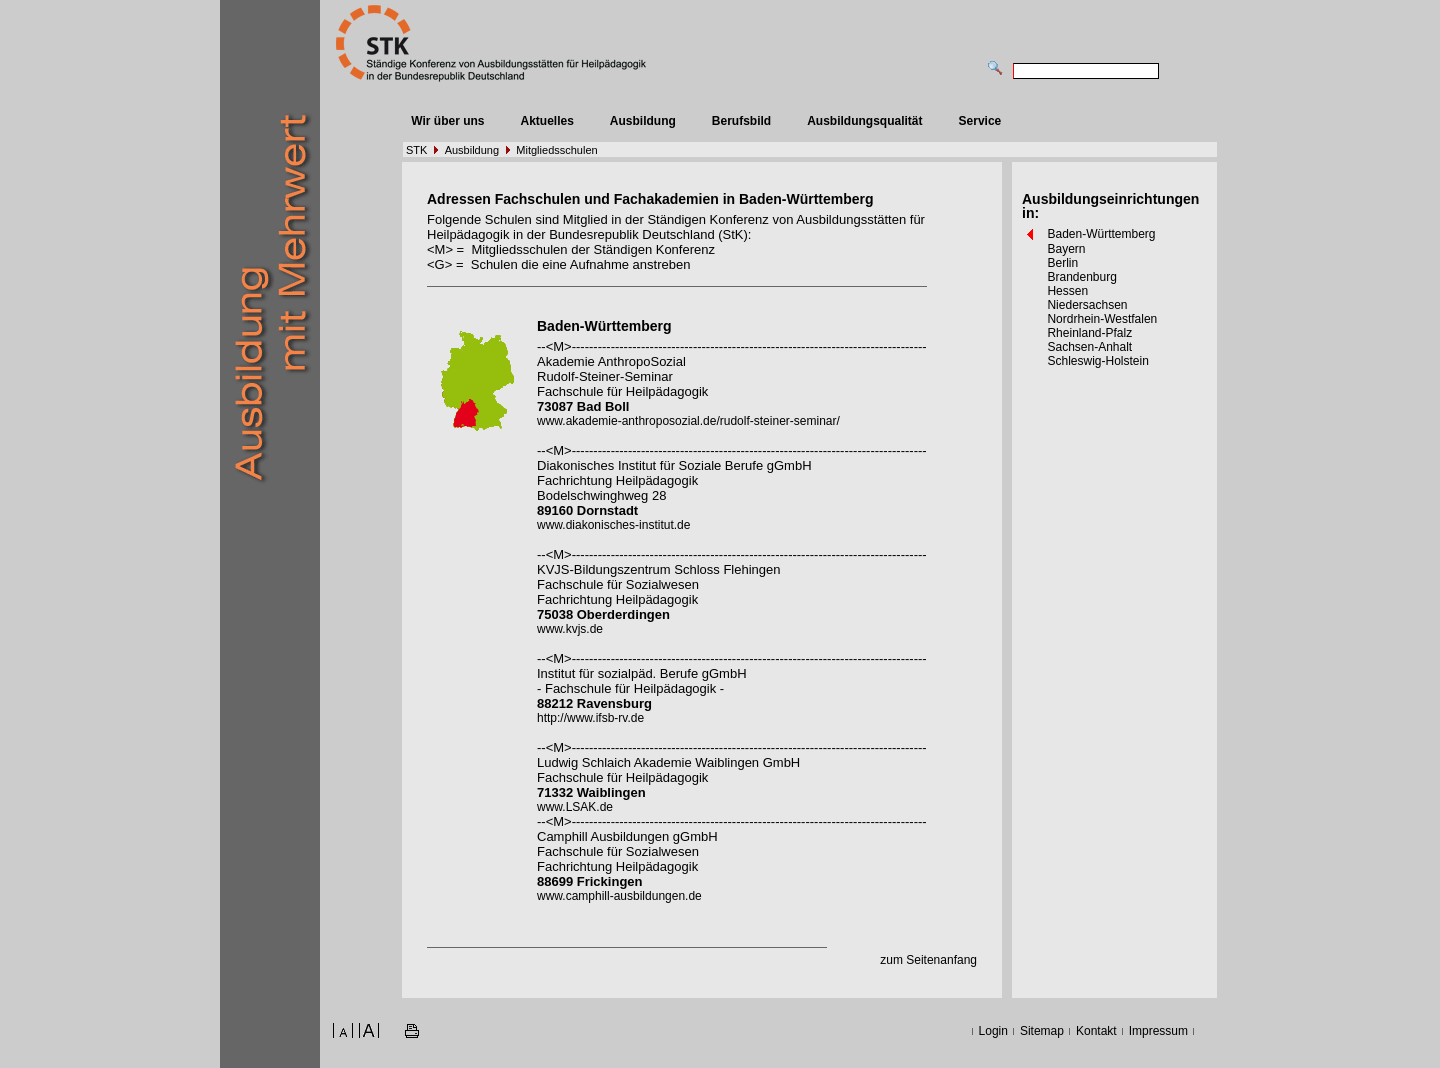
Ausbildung (643, 121)
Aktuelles (546, 121)
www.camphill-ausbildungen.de (619, 896)
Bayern (1066, 249)
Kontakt (1096, 1031)
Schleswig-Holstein (1097, 361)
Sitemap (1042, 1031)
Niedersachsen (1087, 305)
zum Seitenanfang (928, 960)
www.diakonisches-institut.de (613, 525)
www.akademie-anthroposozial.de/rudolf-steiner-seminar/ (688, 421)
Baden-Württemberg (1101, 234)
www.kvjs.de (570, 629)
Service (980, 121)
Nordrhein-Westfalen (1102, 319)
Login (993, 1031)
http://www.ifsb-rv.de (590, 718)
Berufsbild (741, 121)
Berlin (1062, 263)
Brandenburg (1081, 277)
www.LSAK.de (575, 807)
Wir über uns (447, 121)
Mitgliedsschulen (556, 150)
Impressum (1158, 1031)
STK (416, 150)
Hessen (1067, 291)
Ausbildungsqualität (864, 121)
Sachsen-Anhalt (1089, 347)
